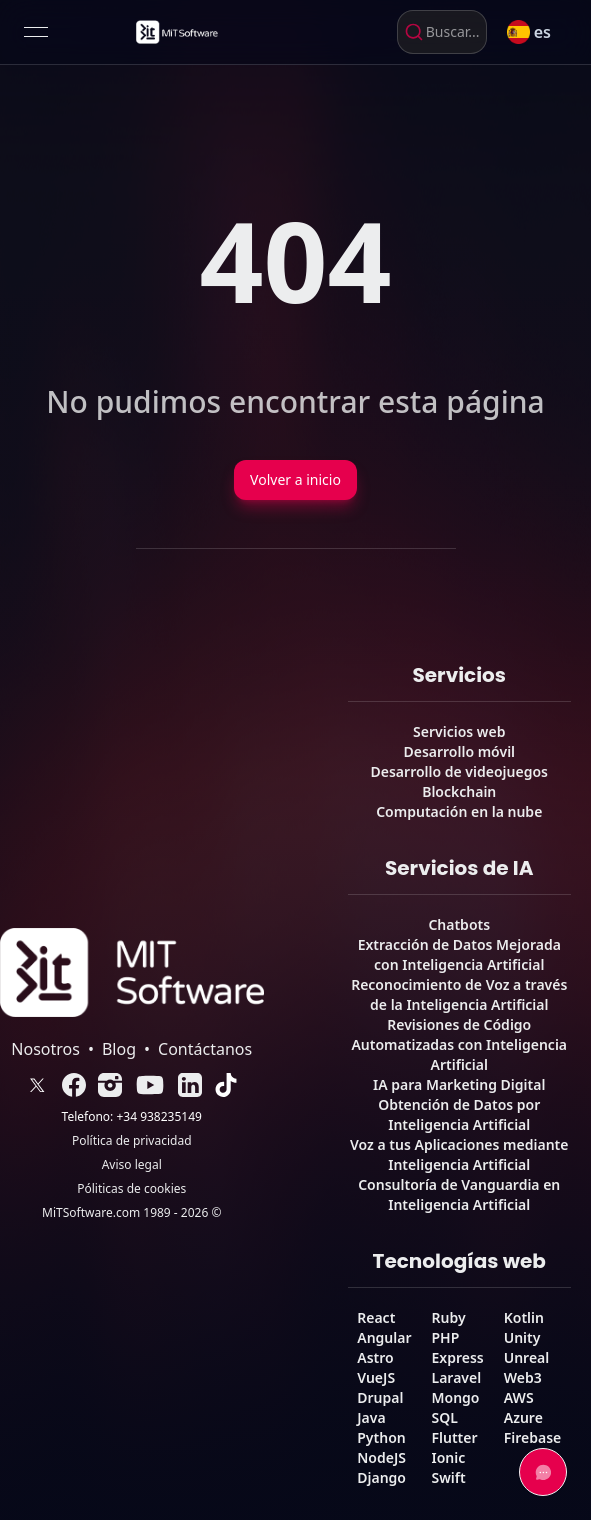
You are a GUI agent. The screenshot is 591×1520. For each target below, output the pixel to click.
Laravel (457, 1377)
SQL (445, 1417)
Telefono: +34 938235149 (132, 1117)
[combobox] (442, 32)
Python (381, 1437)
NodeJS (381, 1457)
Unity (522, 1337)
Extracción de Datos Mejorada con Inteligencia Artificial (459, 954)
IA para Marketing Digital (459, 1084)
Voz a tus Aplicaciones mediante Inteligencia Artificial (459, 1154)
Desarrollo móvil (459, 751)
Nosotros (45, 1049)
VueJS (376, 1377)
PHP (446, 1337)
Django (381, 1477)
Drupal (380, 1397)
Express (458, 1357)
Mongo (456, 1397)
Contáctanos (205, 1049)
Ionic (449, 1457)
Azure (523, 1417)
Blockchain (459, 791)
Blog (119, 1049)
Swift (449, 1477)
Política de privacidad (132, 1141)
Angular (384, 1337)
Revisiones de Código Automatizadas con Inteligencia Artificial (459, 1044)
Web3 (523, 1377)
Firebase (533, 1437)
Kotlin (524, 1317)
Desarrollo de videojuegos (459, 771)
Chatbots (459, 924)
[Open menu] (36, 32)
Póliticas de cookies (131, 1189)
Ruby (449, 1317)
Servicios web (459, 731)
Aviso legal (132, 1165)
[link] (176, 32)
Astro (375, 1357)
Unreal (527, 1357)
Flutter (455, 1437)
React (376, 1317)
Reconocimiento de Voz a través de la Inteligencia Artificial (459, 994)
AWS (519, 1397)
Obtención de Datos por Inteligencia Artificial (459, 1114)
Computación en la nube (459, 811)
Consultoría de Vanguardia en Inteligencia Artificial (459, 1194)
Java (371, 1417)
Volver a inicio (295, 479)
